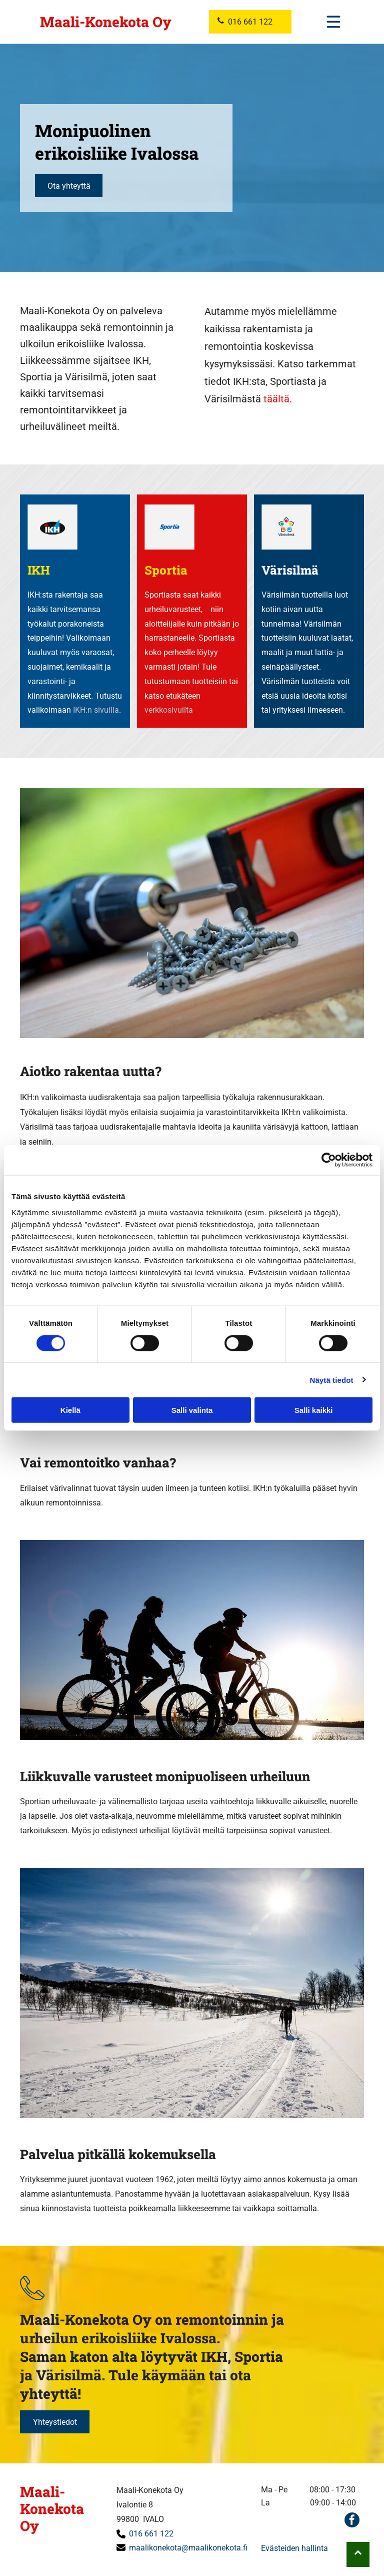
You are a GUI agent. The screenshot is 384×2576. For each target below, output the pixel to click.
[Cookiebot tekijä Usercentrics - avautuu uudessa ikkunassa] (328, 1160)
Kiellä (70, 1410)
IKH (39, 570)
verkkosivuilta (168, 710)
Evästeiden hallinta (294, 2548)
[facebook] (352, 2521)
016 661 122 (151, 2533)
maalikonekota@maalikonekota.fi (188, 2547)
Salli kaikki (313, 1410)
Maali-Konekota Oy (106, 22)
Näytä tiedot (332, 1379)
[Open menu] (333, 22)
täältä (277, 399)
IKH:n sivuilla (96, 710)
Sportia (166, 570)
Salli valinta (192, 1410)
